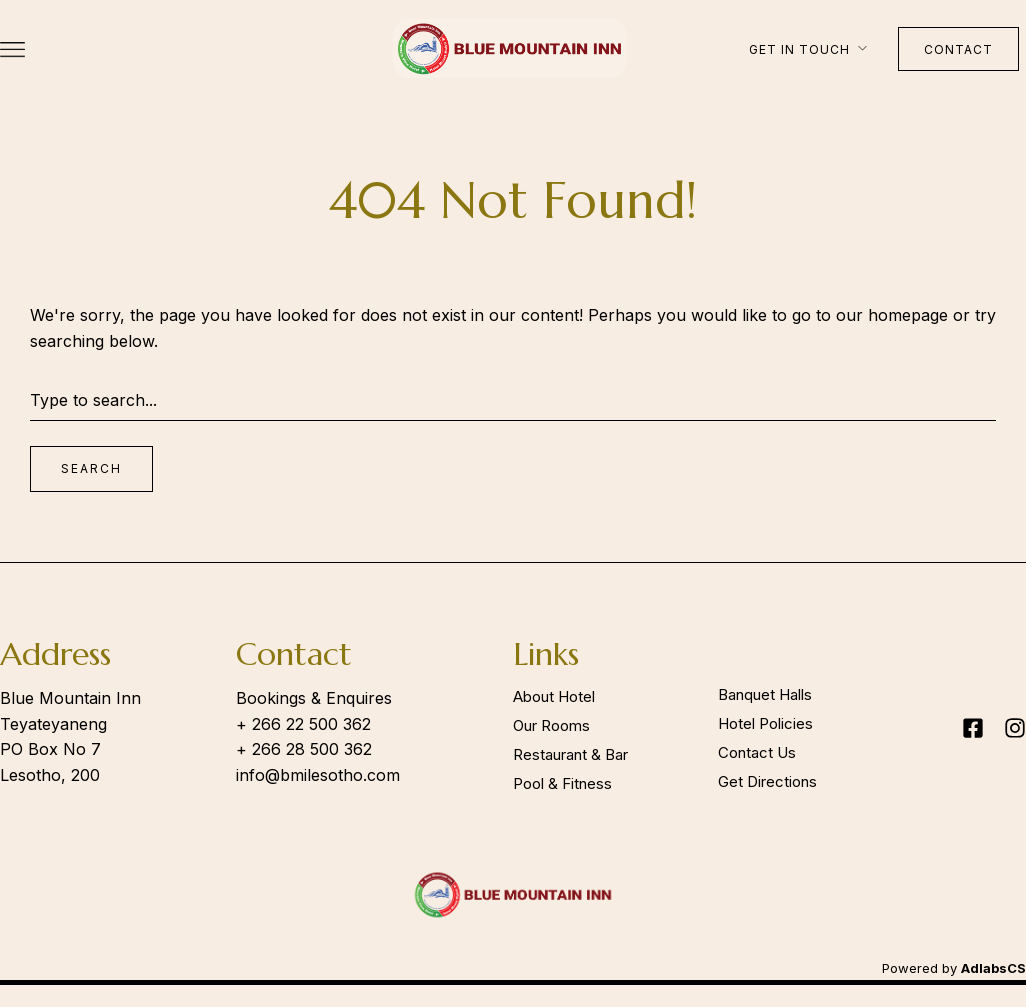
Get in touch (799, 49)
